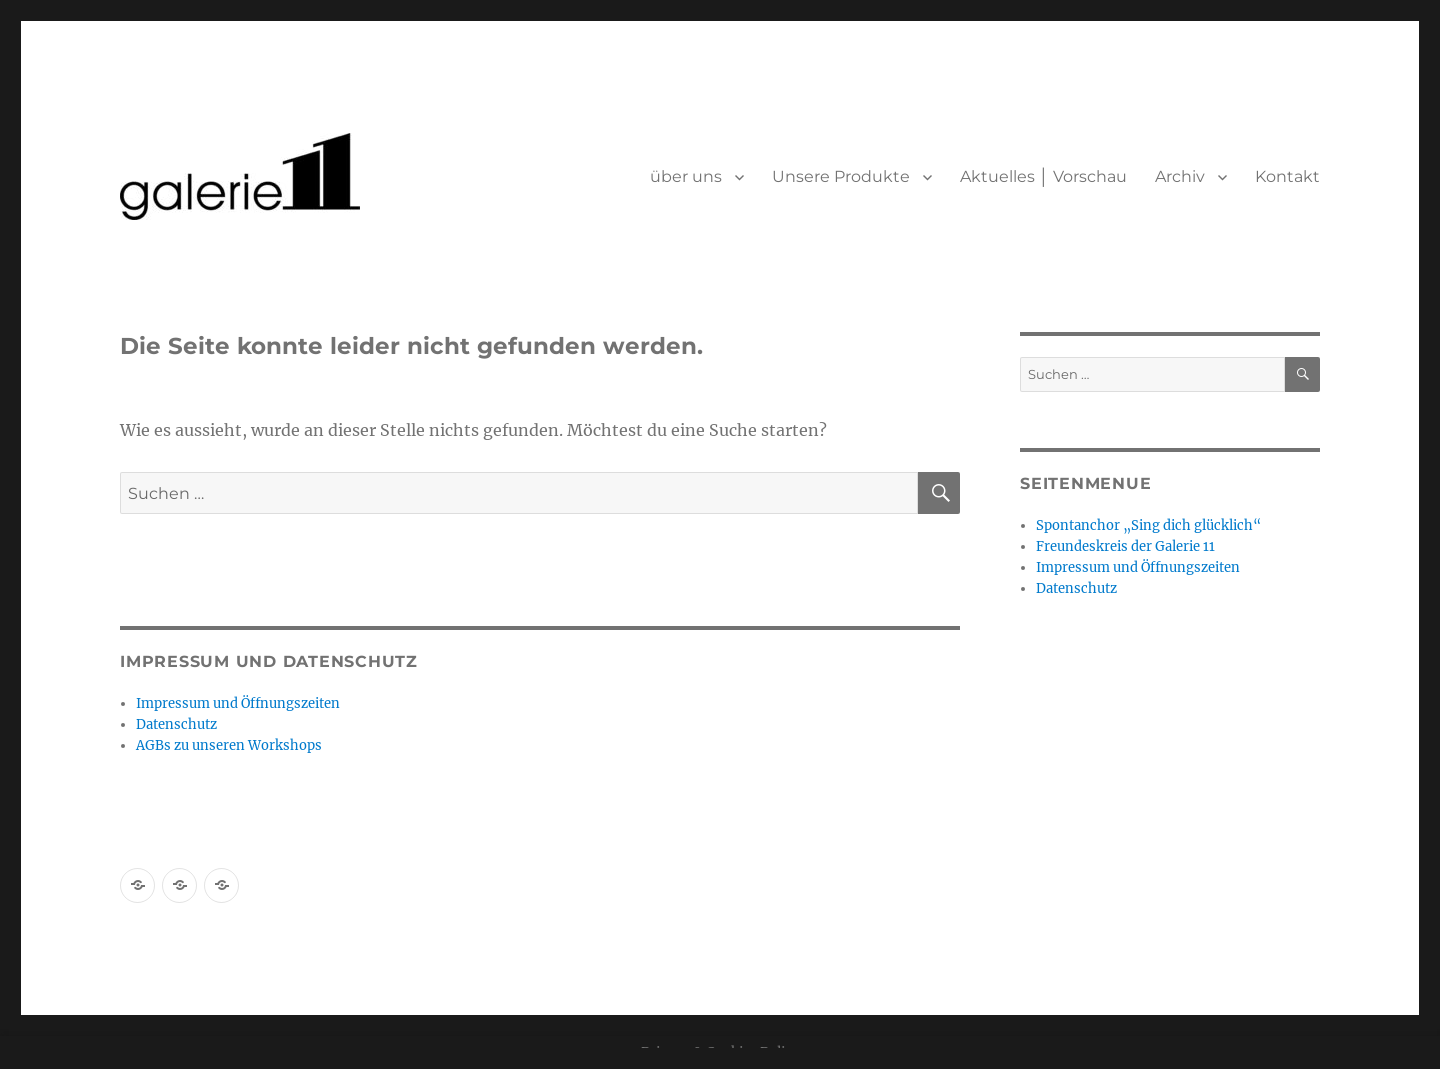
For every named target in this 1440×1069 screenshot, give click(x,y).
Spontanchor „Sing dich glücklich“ (1148, 525)
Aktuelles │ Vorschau (1043, 176)
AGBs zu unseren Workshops (229, 745)
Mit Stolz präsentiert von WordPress (352, 948)
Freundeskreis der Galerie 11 (1125, 546)
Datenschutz (176, 724)
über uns (686, 176)
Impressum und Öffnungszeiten (238, 703)
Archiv (1180, 176)
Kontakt (1287, 176)
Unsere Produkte (841, 176)
